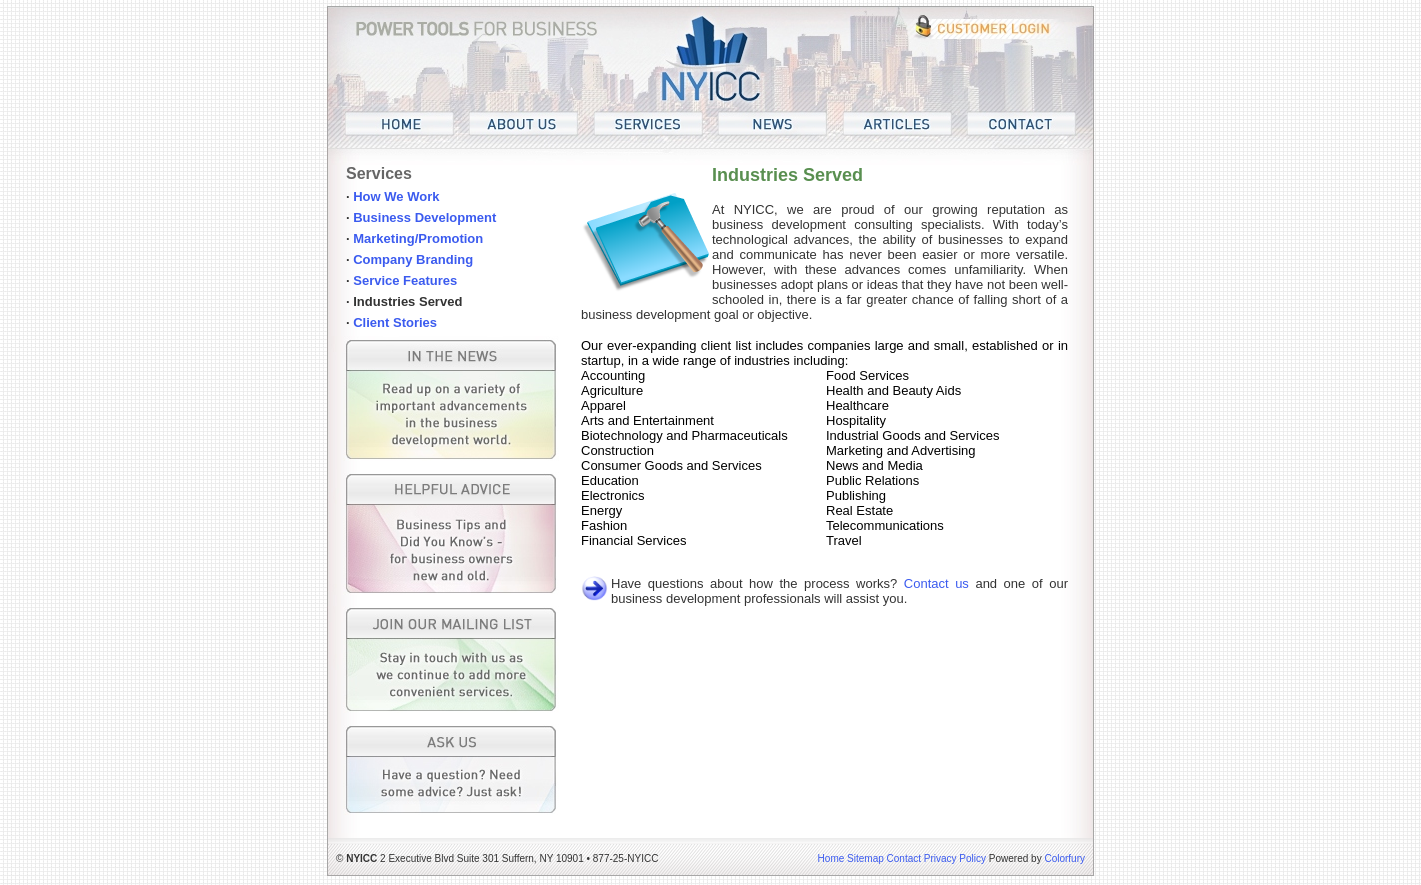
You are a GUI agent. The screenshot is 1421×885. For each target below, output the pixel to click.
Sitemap (865, 858)
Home (831, 858)
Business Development (424, 217)
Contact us (936, 583)
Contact (904, 858)
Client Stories (395, 322)
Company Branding (413, 259)
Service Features (405, 280)
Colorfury (1064, 858)
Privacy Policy (955, 858)
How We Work (396, 196)
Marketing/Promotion (418, 238)
